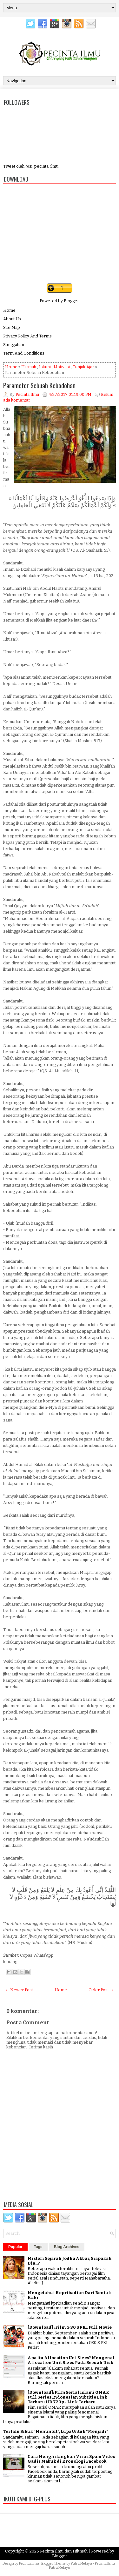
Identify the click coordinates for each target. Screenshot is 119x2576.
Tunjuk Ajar (83, 366)
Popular (15, 2247)
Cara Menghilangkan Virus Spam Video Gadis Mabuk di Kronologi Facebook (71, 2459)
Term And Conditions (23, 353)
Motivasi (62, 366)
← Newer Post (19, 1989)
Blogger (71, 300)
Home (9, 310)
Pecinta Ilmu (29, 2563)
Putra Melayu (81, 2563)
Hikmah (28, 366)
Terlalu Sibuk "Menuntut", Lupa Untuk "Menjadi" (55, 2431)
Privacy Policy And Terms (27, 336)
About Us (12, 318)
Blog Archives (66, 2247)
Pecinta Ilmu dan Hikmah (64, 2551)
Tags (38, 2247)
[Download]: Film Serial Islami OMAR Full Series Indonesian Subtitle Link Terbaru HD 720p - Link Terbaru (68, 2397)
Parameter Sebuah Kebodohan (39, 385)
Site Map (11, 327)
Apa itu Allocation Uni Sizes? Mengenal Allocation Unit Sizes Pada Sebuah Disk (71, 2360)
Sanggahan (13, 344)
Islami (45, 366)
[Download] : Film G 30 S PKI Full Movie (70, 2327)
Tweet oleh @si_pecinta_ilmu (30, 166)
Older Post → (101, 1989)
